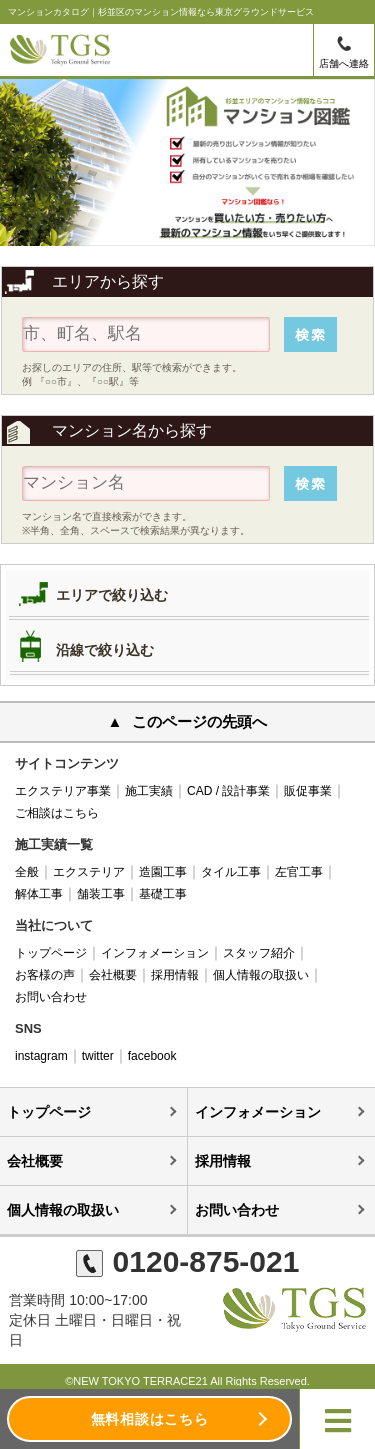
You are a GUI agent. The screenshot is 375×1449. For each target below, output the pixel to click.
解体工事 (39, 894)
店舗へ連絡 (344, 63)
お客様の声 (45, 975)
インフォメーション (155, 953)
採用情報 (175, 975)
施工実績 (149, 791)
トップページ (51, 953)
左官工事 (299, 872)
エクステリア (89, 872)
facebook (152, 1056)
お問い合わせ (51, 997)
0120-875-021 (188, 1261)
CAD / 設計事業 (228, 791)
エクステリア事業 (63, 791)
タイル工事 (231, 872)
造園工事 (163, 872)
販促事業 (308, 791)
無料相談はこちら (150, 1419)
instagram (41, 1056)
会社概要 (113, 975)
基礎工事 (163, 894)
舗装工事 (101, 894)
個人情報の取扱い (261, 975)
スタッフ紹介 (259, 953)
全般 (27, 872)
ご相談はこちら (57, 813)
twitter (98, 1056)
